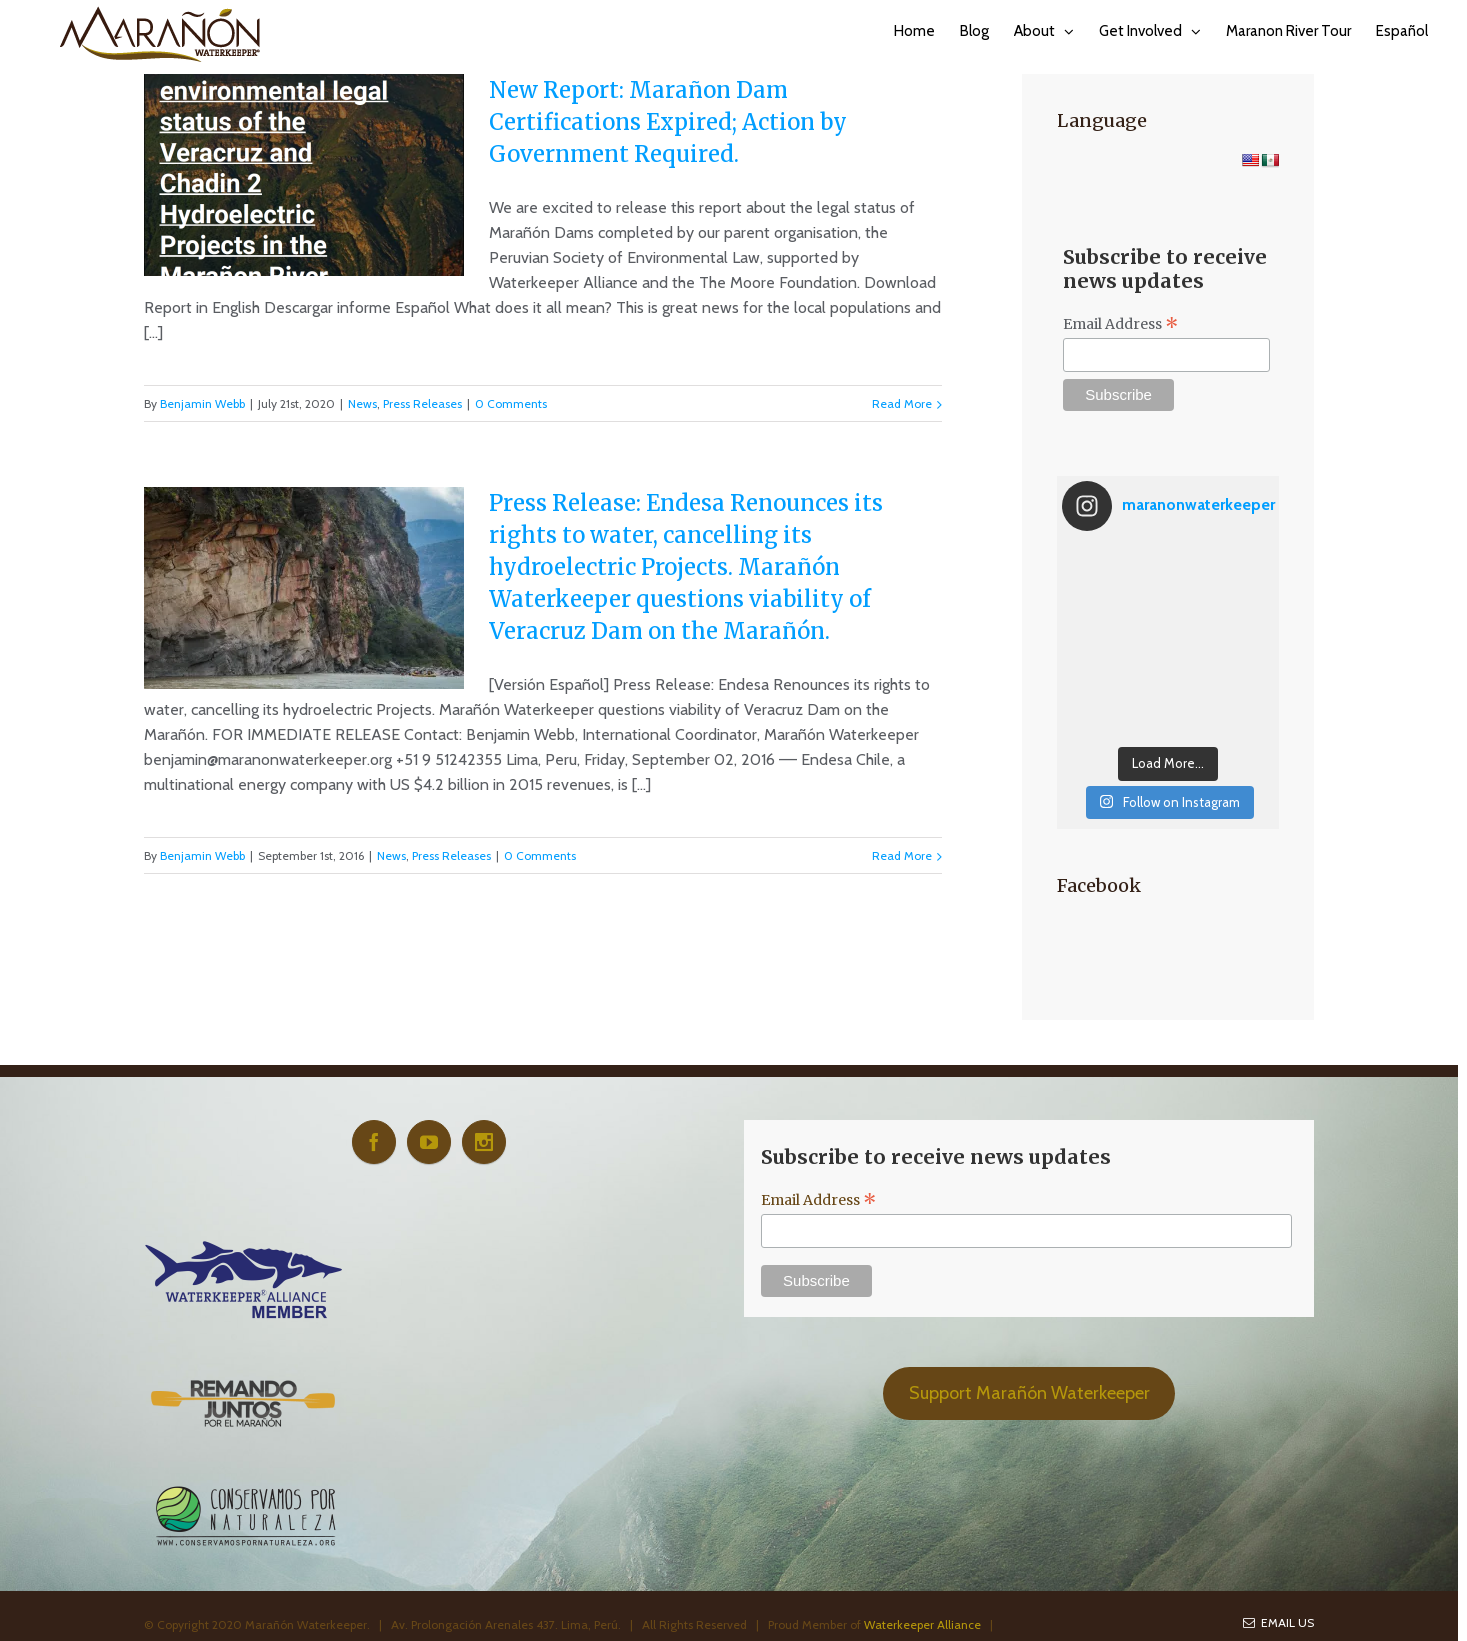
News (362, 403)
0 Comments (511, 403)
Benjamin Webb (202, 403)
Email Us (1278, 1622)
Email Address (1121, 324)
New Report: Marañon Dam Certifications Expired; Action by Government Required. (668, 122)
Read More (902, 403)
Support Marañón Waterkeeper (1029, 1393)
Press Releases (422, 403)
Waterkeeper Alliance (922, 1624)
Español (1402, 31)
